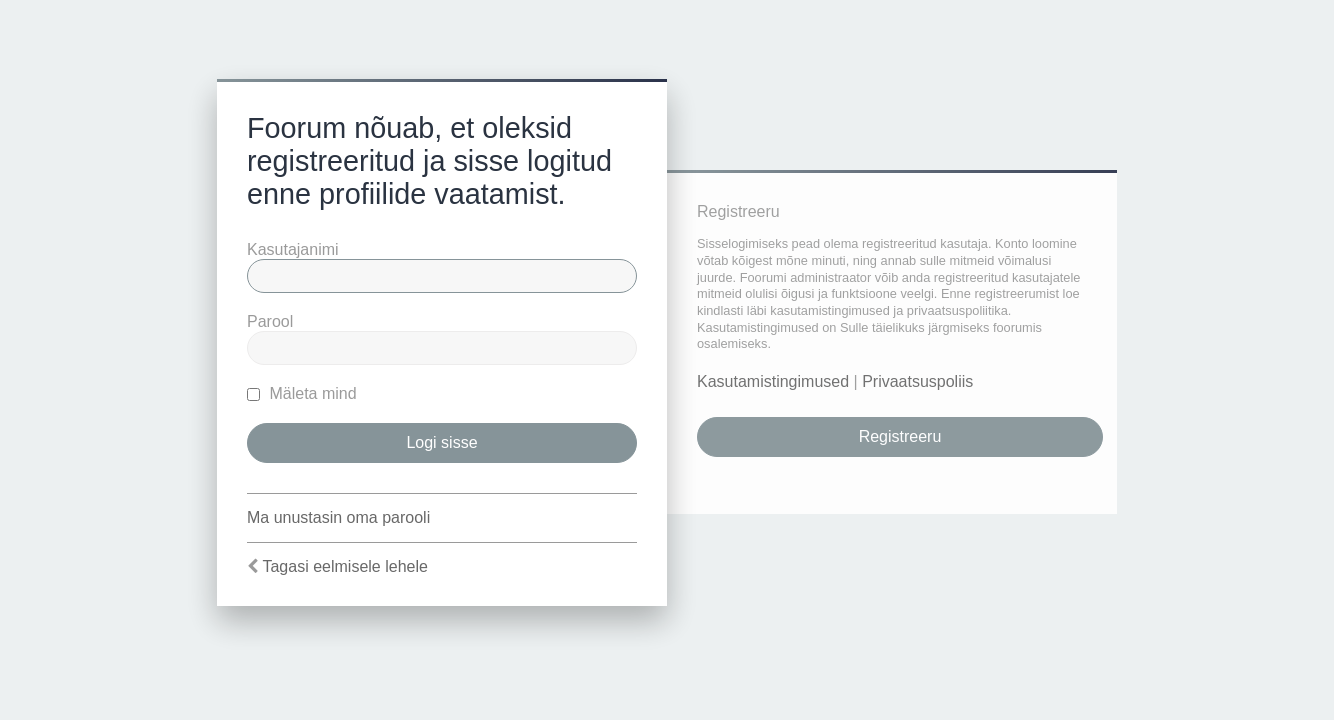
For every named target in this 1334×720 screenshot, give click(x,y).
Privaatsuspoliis (917, 381)
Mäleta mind (302, 393)
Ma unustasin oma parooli (338, 517)
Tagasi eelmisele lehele (344, 566)
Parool (270, 321)
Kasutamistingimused (773, 381)
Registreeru (900, 436)
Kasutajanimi (293, 249)
